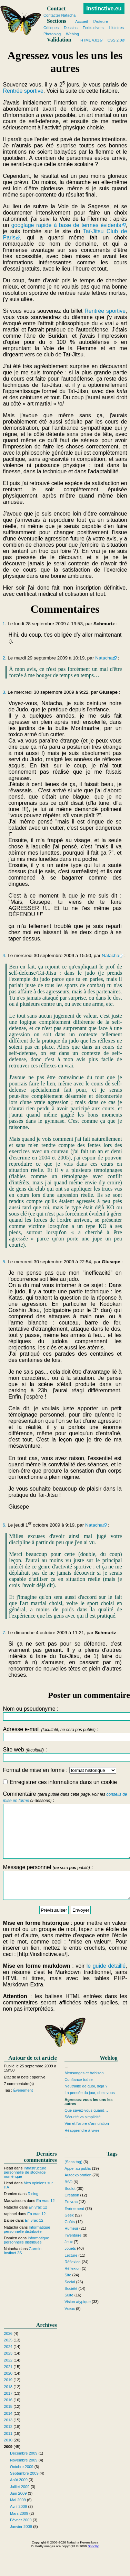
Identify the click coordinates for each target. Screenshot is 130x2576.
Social (69, 2297)
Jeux (68, 2257)
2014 (8, 2429)
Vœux (69, 2324)
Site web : (65, 1754)
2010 (8, 2456)
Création (71, 2211)
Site (67, 2291)
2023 (8, 2369)
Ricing (33, 2210)
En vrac (71, 2217)
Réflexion (72, 2277)
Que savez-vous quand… (86, 2126)
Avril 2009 (18, 2522)
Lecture (70, 2271)
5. (4, 1261)
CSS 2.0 (115, 40)
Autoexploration (77, 2191)
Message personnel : (65, 1895)
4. (4, 955)
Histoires (116, 28)
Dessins (71, 28)
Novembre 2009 (24, 2476)
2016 (8, 2415)
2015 (8, 2422)
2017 (8, 2409)
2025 (8, 2356)
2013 (8, 2435)
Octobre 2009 (21, 2482)
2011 (8, 2449)
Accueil (81, 21)
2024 (8, 2362)
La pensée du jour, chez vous (89, 2108)
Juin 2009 (18, 2509)
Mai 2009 (18, 2515)
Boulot (70, 2204)
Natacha (104, 658)
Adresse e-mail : (65, 1733)
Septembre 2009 (24, 2489)
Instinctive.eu (103, 8)
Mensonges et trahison (83, 2088)
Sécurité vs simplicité (82, 2132)
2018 (8, 2402)
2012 (8, 2442)
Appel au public (77, 2184)
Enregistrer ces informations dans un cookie (60, 1782)
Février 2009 (21, 2535)
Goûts (69, 2237)
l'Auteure (100, 21)
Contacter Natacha (59, 15)
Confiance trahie (78, 2095)
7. (4, 1632)
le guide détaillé (106, 1981)
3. (4, 692)
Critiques (51, 28)
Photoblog (52, 34)
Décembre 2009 (24, 2469)
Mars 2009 (19, 2529)
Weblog (72, 34)
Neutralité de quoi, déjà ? (85, 2102)
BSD (68, 2197)
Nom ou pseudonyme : (65, 1713)
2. (4, 658)
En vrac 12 (45, 2216)
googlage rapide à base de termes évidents (66, 225)
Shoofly (93, 2562)
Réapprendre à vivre (81, 2146)
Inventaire (72, 2251)
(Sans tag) (73, 2177)
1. (4, 623)
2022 (8, 2376)
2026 (8, 2349)
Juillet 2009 (20, 2502)
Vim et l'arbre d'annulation (86, 2139)
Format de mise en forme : (59, 1770)
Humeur (71, 2244)
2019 (8, 2396)
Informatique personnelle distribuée (27, 2245)
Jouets (70, 2264)
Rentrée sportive (23, 91)
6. (4, 1525)
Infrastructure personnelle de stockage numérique (25, 2188)
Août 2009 (19, 2496)
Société (70, 2304)
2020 (8, 2389)
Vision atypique (77, 2317)
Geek (69, 2231)
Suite (68, 2311)
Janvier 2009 (21, 2542)
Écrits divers (93, 28)
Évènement (23, 2106)
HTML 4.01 (89, 40)
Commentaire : (65, 1830)
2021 (8, 2382)
